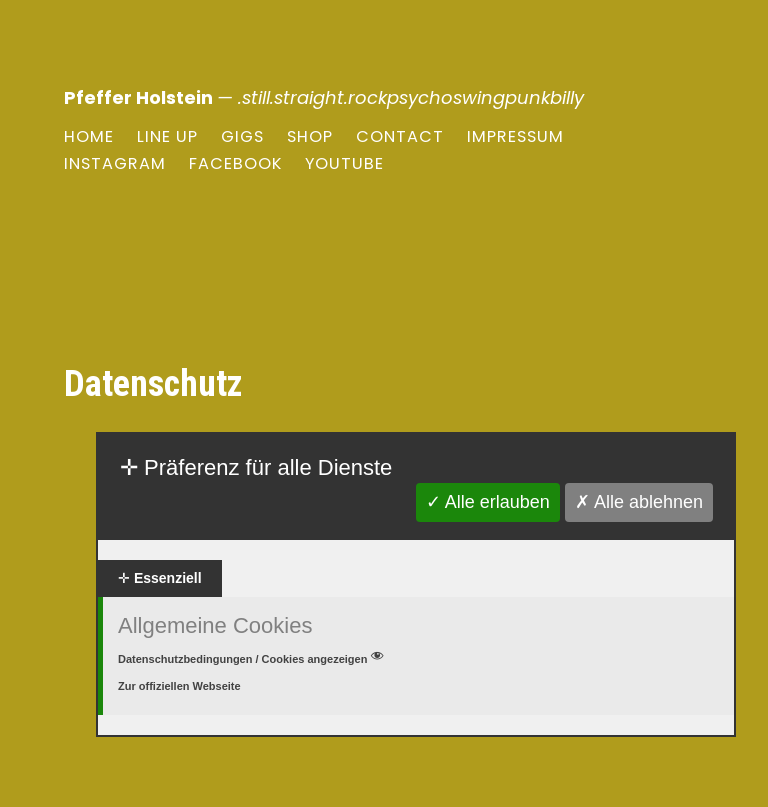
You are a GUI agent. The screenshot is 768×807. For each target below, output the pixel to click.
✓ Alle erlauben (488, 502)
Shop (310, 136)
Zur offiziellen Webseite (179, 686)
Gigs (242, 136)
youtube (344, 163)
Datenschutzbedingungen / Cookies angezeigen (252, 659)
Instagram (115, 163)
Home (89, 136)
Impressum (515, 136)
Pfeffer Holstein (138, 97)
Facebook (235, 163)
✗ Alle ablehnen (639, 502)
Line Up (167, 136)
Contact (400, 136)
